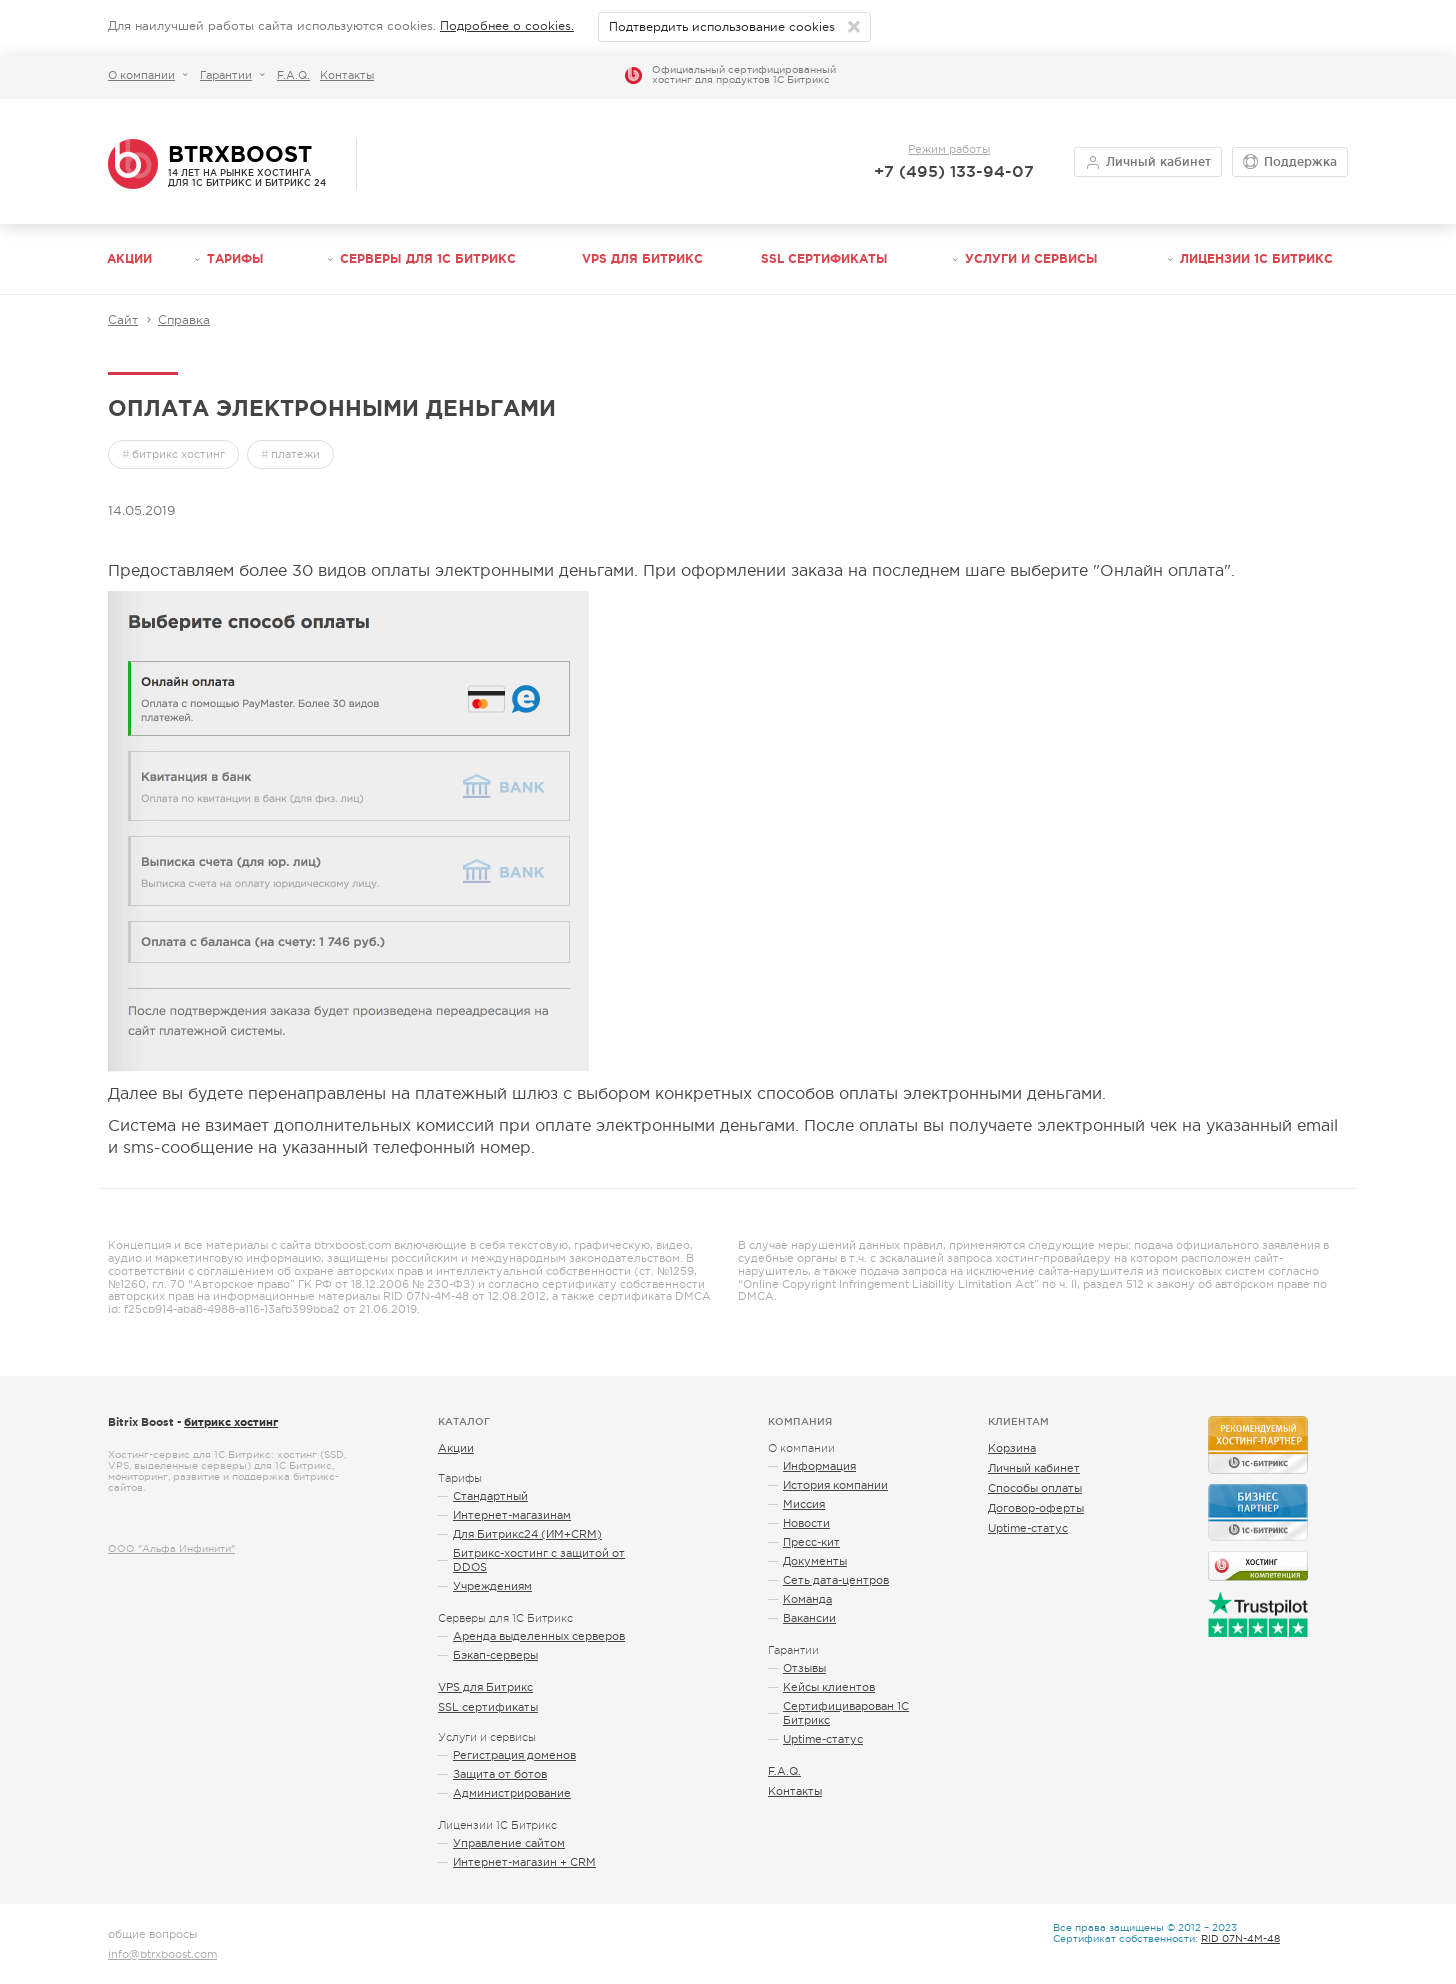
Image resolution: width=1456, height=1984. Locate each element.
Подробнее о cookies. (507, 26)
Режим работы (949, 149)
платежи (295, 454)
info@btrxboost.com (162, 1954)
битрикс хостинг (178, 454)
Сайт (123, 320)
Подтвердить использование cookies (722, 27)
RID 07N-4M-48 (1240, 1938)
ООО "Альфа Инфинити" (171, 1548)
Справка (184, 320)
